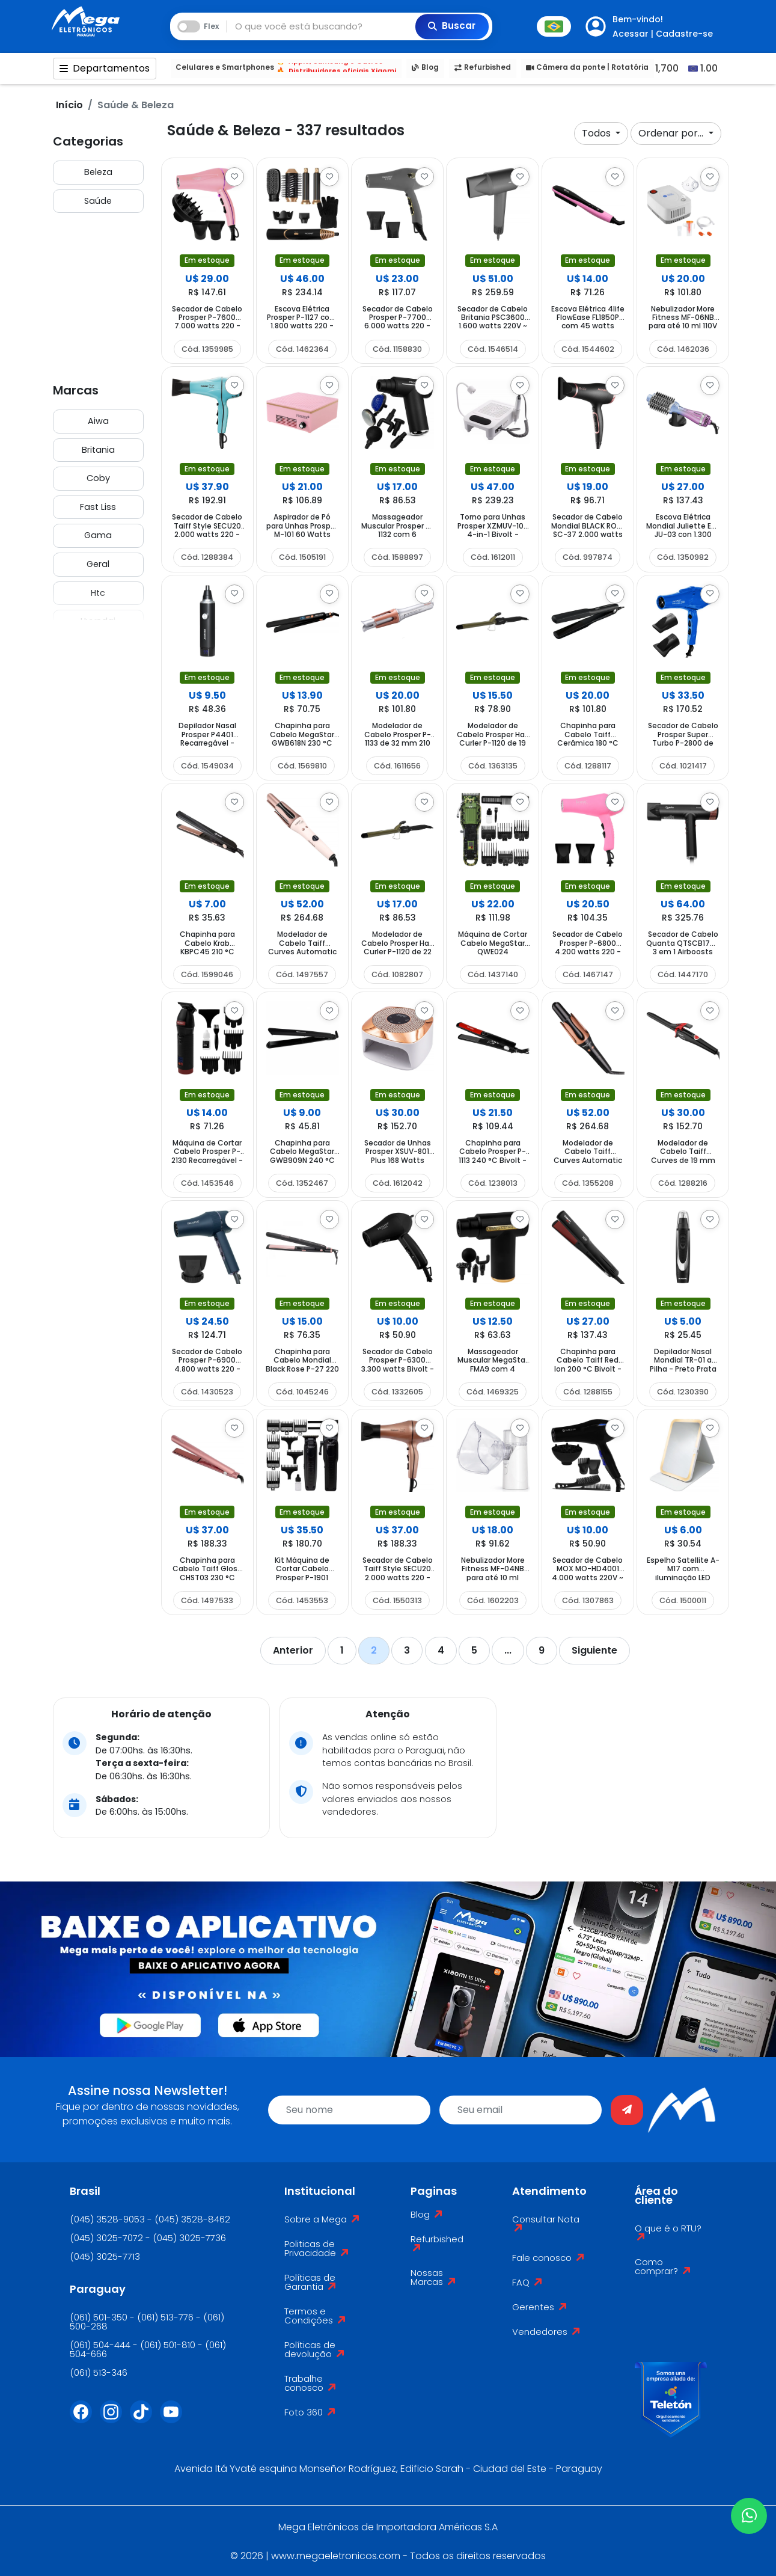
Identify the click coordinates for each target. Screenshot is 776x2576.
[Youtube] (175, 2419)
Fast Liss (98, 507)
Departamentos (105, 68)
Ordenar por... (672, 133)
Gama (98, 535)
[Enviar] (627, 2110)
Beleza (98, 172)
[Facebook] (85, 2419)
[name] (349, 2110)
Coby (98, 478)
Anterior (293, 1650)
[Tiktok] (145, 2419)
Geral (98, 564)
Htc (98, 593)
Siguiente (594, 1650)
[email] (520, 2110)
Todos (597, 133)
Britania (98, 450)
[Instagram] (115, 2419)
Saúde (98, 201)
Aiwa (98, 421)
